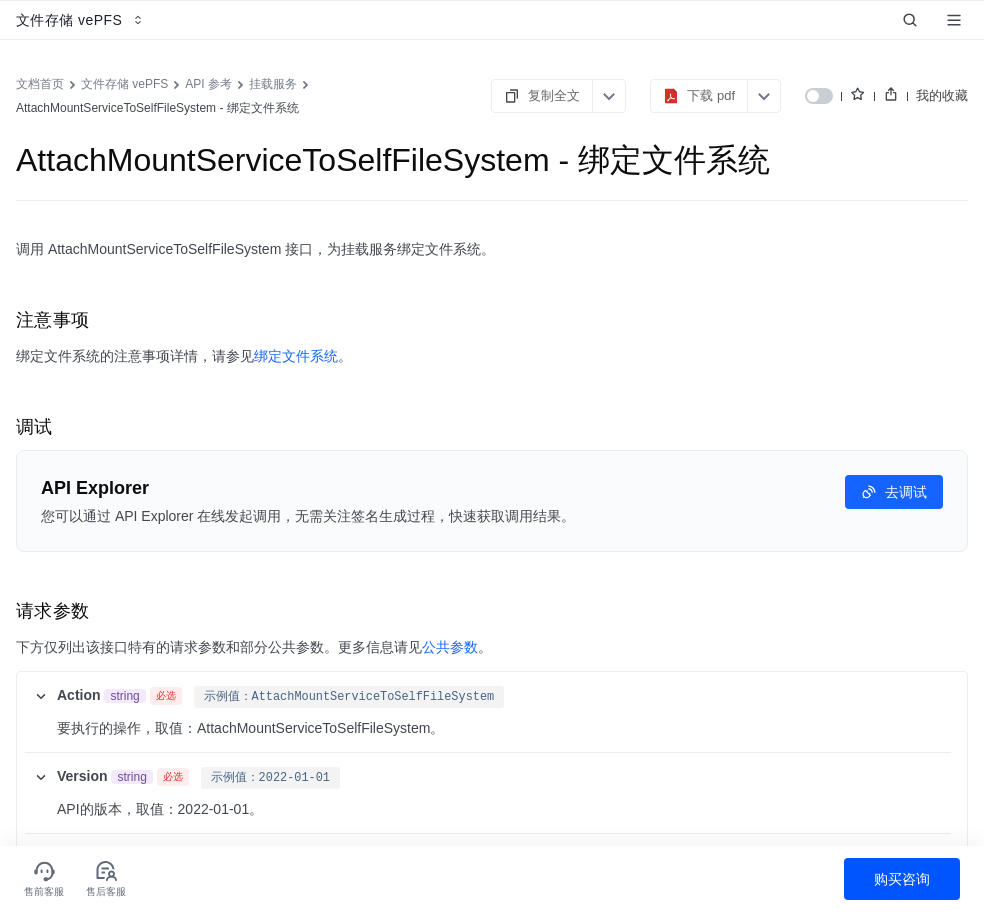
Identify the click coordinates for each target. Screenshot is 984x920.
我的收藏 (942, 95)
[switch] (819, 96)
